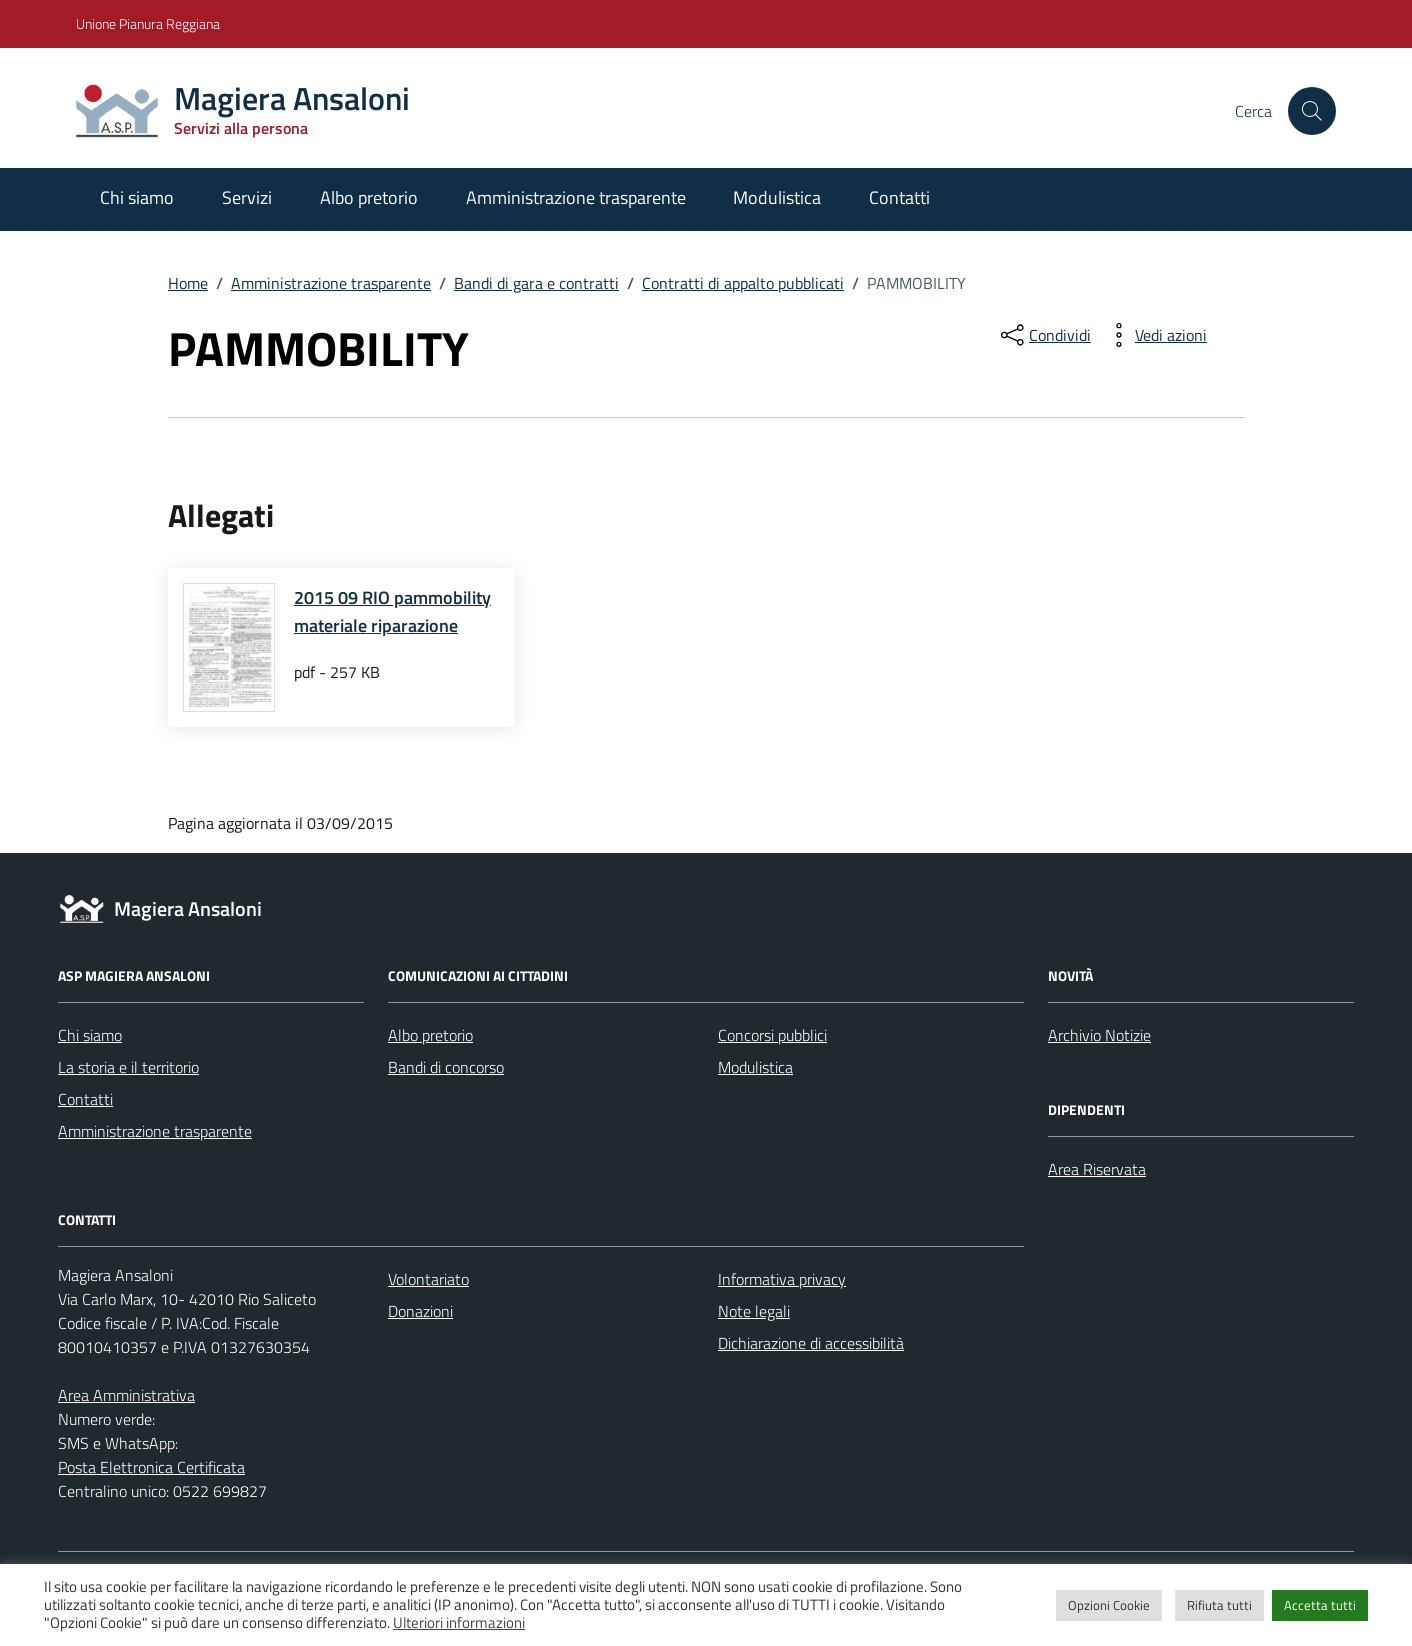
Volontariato (428, 1279)
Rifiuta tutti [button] (1219, 1605)
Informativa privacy (782, 1279)
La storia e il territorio (128, 1067)
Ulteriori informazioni (459, 1622)
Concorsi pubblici (772, 1035)
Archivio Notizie (1099, 1035)
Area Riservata (1097, 1169)
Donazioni (420, 1311)
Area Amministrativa (126, 1395)
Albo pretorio (369, 197)
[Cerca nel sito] (1312, 111)
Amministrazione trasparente (576, 197)
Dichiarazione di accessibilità (811, 1343)
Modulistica (777, 197)
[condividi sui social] (1044, 335)
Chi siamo (137, 197)
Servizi (247, 197)
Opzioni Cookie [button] (1109, 1605)
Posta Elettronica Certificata (151, 1467)
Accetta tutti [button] (1320, 1605)
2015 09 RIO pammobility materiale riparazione (392, 611)
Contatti (899, 197)
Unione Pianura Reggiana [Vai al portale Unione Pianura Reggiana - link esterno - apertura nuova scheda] (148, 23)
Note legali (754, 1311)
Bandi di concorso (446, 1067)
